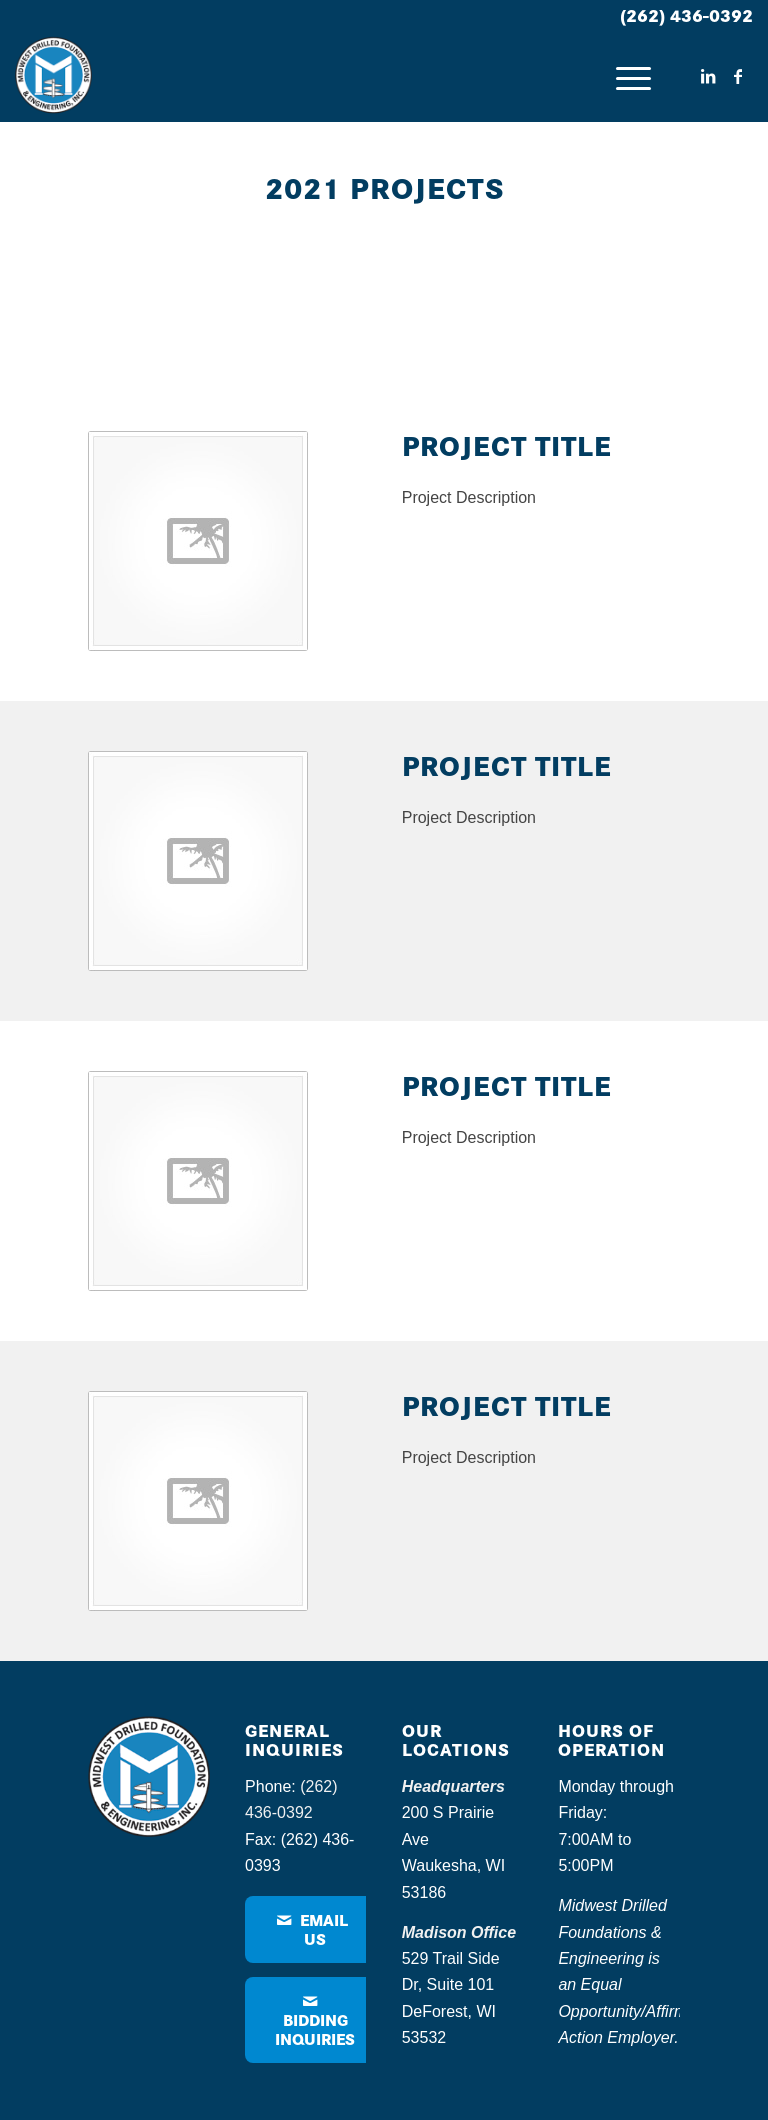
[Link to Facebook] (738, 76)
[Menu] (623, 76)
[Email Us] (314, 1929)
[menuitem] (623, 76)
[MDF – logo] (53, 76)
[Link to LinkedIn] (708, 76)
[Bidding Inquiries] (315, 2020)
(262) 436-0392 (686, 14)
